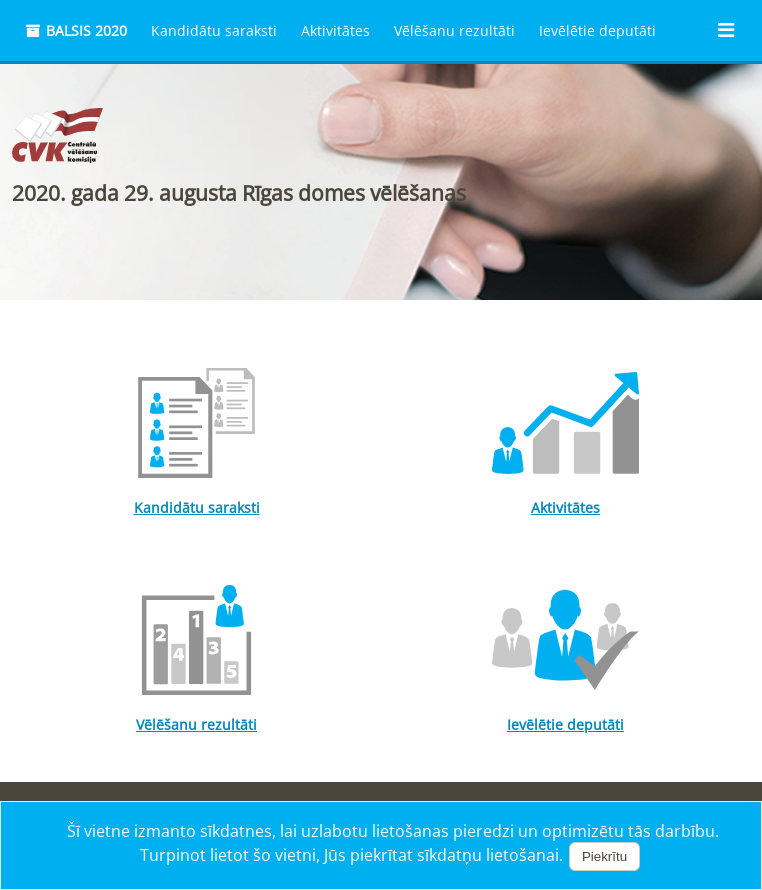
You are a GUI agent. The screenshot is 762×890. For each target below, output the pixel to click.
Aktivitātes (335, 30)
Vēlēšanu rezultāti (454, 30)
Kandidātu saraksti (214, 30)
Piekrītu (604, 856)
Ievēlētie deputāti (597, 30)
